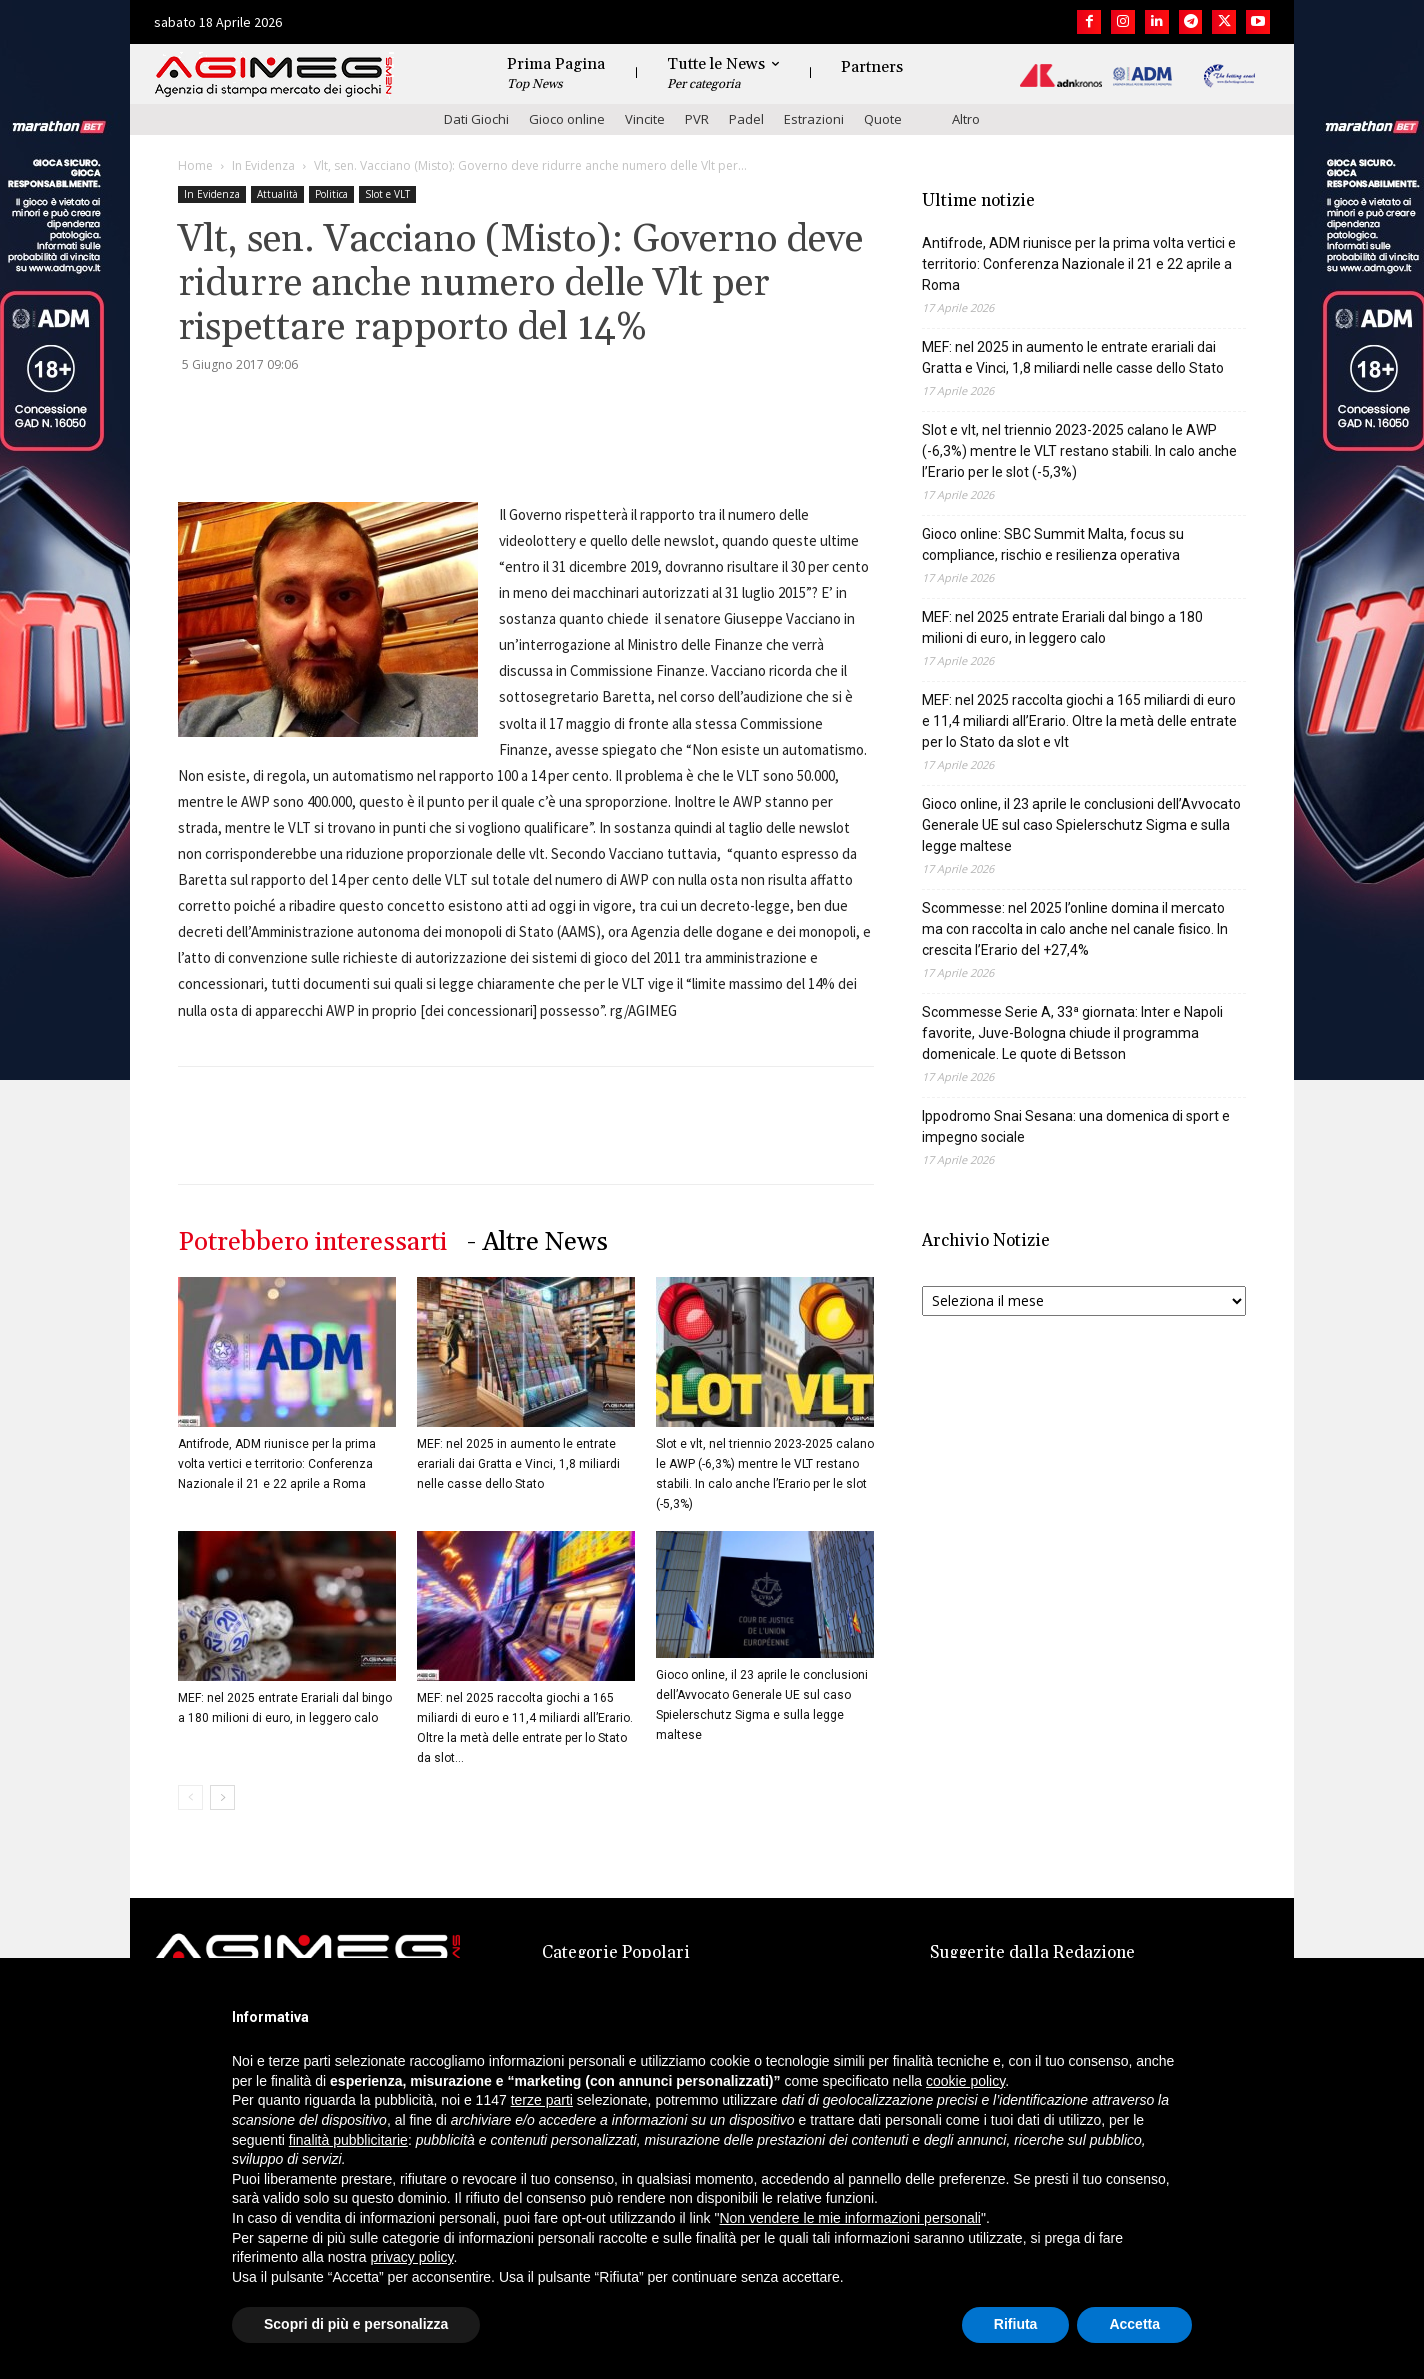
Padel (746, 119)
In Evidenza (263, 165)
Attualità (277, 194)
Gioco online (567, 119)
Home (195, 165)
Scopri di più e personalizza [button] (356, 2324)
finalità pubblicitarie (348, 2140)
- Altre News (537, 1242)
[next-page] (222, 1797)
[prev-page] (190, 1797)
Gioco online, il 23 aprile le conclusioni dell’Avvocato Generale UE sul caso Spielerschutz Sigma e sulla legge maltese (1081, 825)
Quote (883, 119)
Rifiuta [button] (1016, 2324)
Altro (966, 119)
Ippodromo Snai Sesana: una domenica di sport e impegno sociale (1076, 1126)
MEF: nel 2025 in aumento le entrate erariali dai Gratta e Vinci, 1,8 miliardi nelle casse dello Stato (518, 1464)
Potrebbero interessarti (312, 1242)
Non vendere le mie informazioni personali (849, 2218)
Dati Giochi (476, 119)
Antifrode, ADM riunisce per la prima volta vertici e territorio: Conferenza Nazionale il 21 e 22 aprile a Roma (277, 1464)
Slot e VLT (387, 194)
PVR (697, 119)
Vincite (645, 119)
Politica (331, 194)
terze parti (542, 2100)
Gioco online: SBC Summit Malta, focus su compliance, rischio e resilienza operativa (1053, 544)
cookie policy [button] (965, 2081)
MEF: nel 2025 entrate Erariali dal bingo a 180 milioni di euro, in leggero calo (1062, 627)
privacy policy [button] (412, 2257)
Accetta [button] (1134, 2324)
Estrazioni (814, 119)
